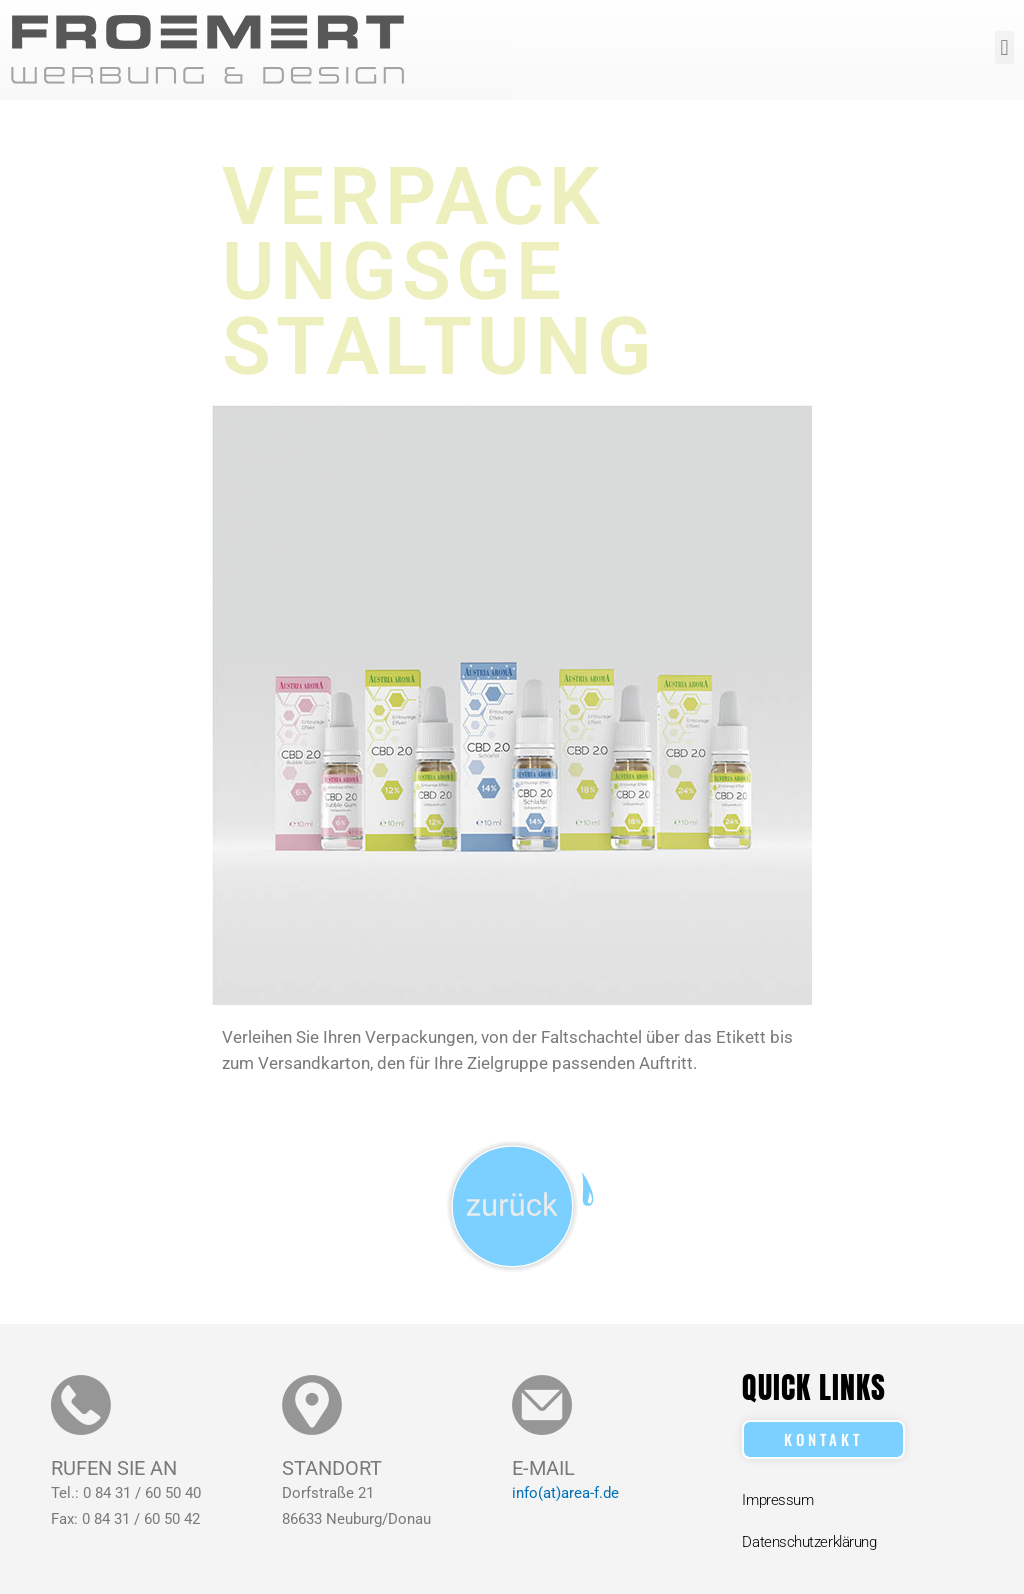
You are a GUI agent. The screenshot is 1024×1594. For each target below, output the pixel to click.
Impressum (777, 1500)
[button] (1004, 47)
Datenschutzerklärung (809, 1542)
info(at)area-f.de (565, 1493)
